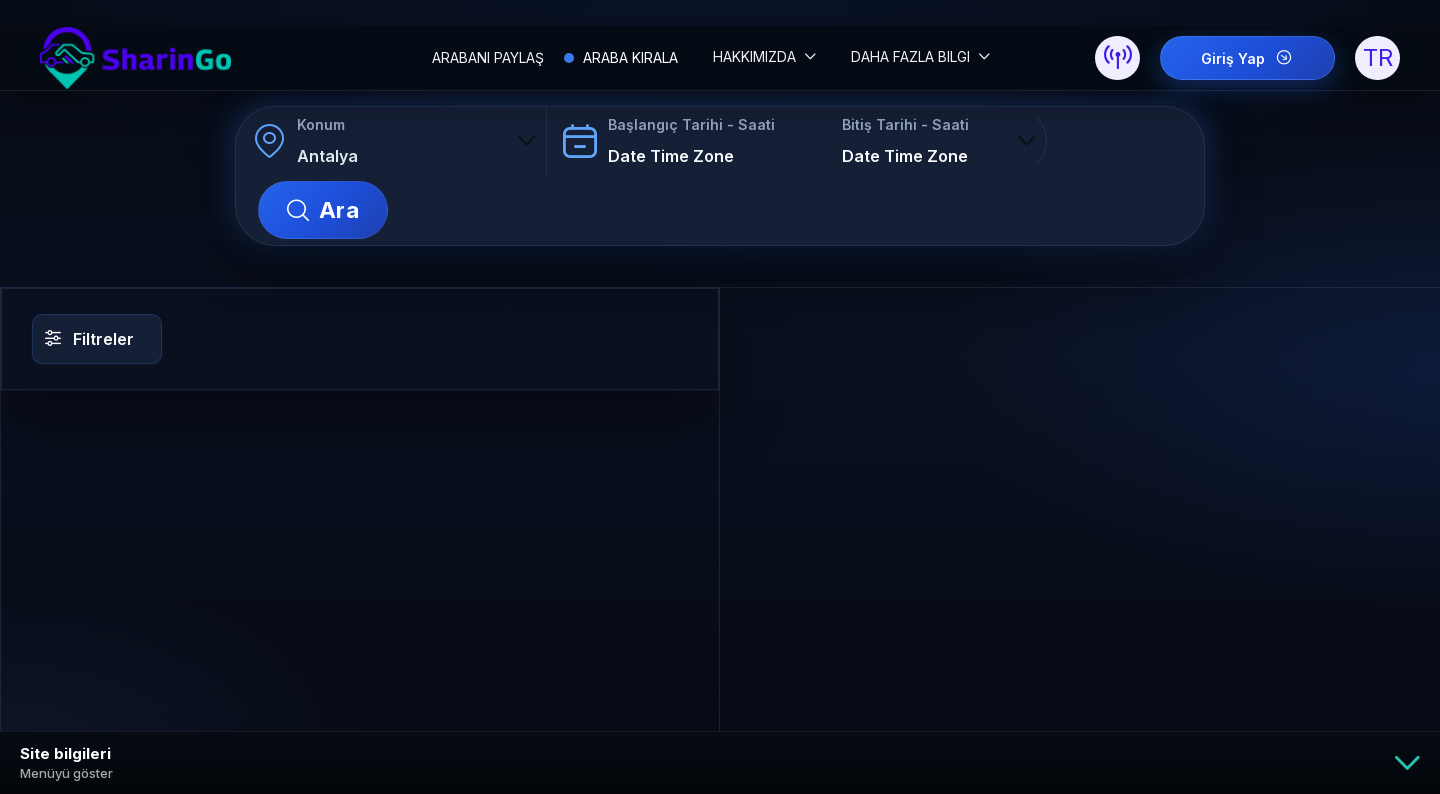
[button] (1117, 58)
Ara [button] (1133, 142)
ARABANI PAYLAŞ (488, 57)
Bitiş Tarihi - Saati (904, 125)
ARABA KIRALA (628, 57)
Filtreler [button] (89, 271)
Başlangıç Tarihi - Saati (690, 125)
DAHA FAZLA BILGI (912, 56)
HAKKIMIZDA (756, 56)
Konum (321, 125)
